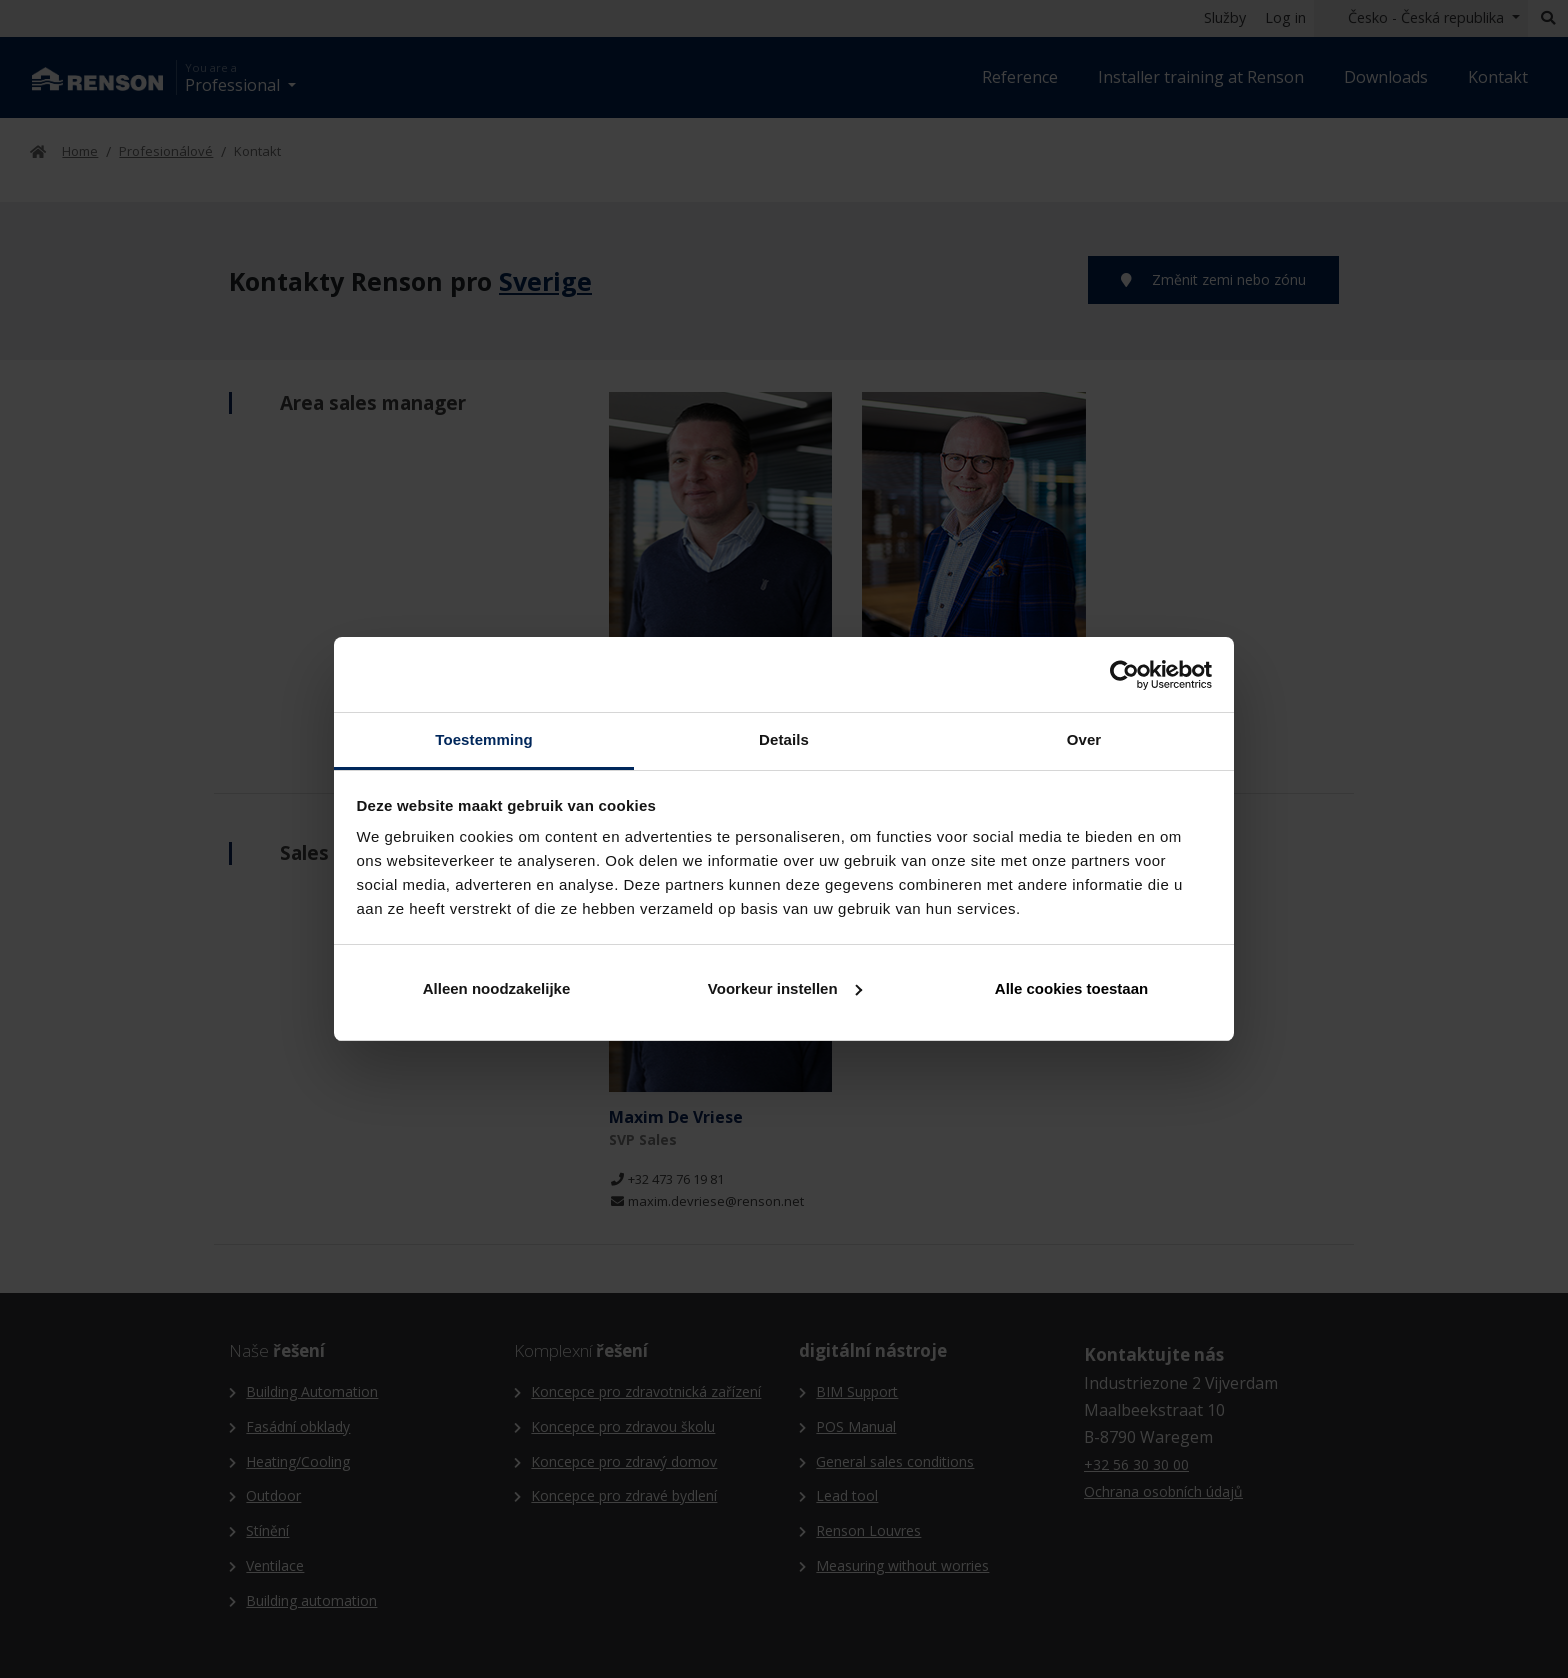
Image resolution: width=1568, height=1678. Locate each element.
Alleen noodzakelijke (497, 988)
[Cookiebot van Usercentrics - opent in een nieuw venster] (1124, 675)
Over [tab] (1084, 739)
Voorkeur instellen (785, 988)
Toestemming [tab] (484, 739)
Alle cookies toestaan (1071, 988)
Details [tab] (784, 739)
